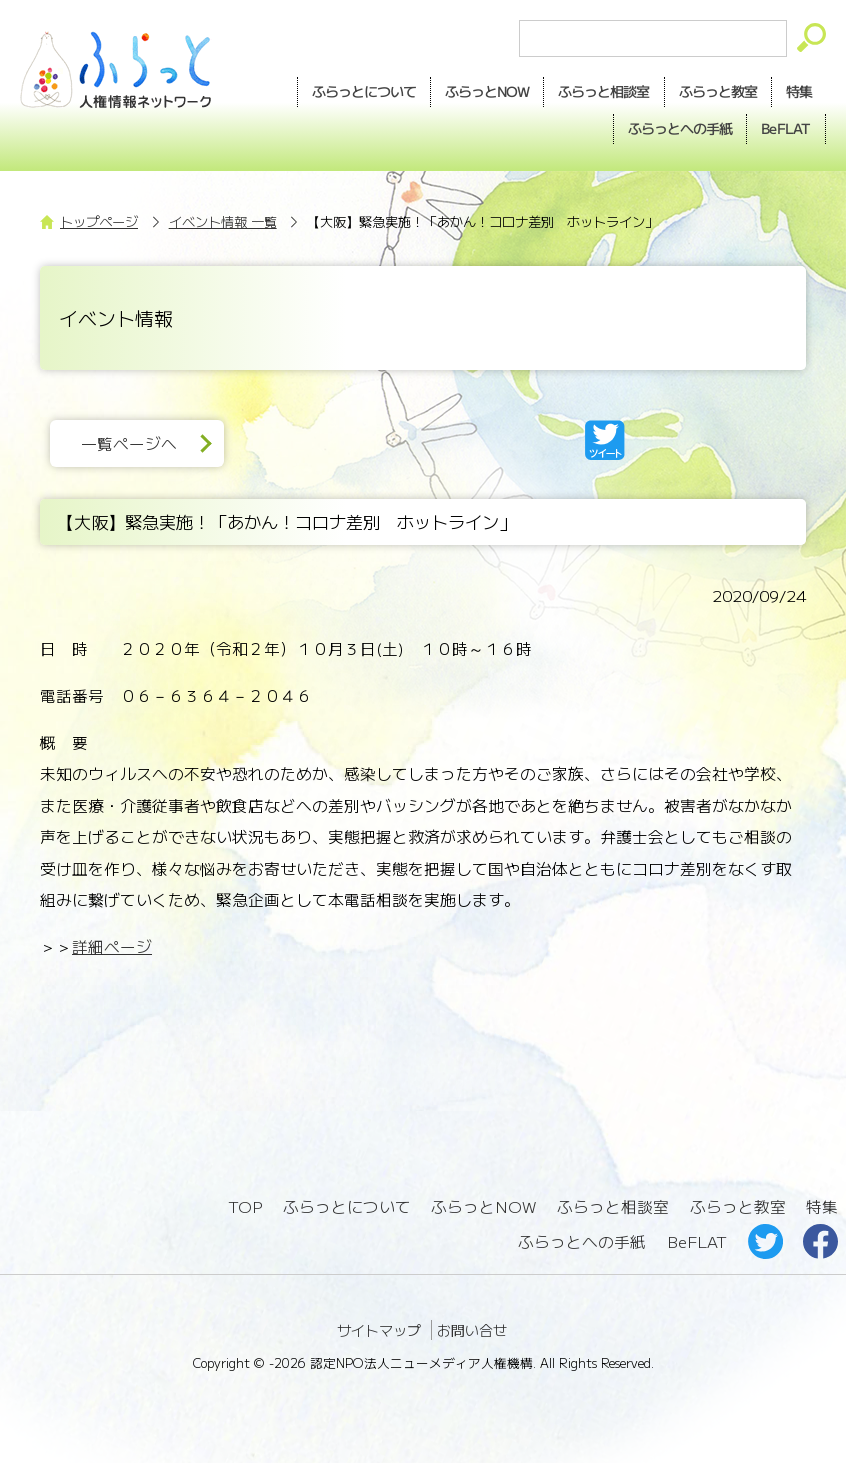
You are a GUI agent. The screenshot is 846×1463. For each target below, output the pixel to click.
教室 (718, 92)
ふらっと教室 (738, 1206)
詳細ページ (112, 946)
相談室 (603, 92)
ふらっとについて (364, 91)
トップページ (99, 221)
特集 (799, 91)
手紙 (680, 129)
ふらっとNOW (483, 1206)
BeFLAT (786, 128)
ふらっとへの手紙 (582, 1241)
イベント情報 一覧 (223, 221)
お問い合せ (472, 1330)
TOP (245, 1206)
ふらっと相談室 (613, 1206)
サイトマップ (379, 1330)
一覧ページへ (129, 443)
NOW (487, 92)
